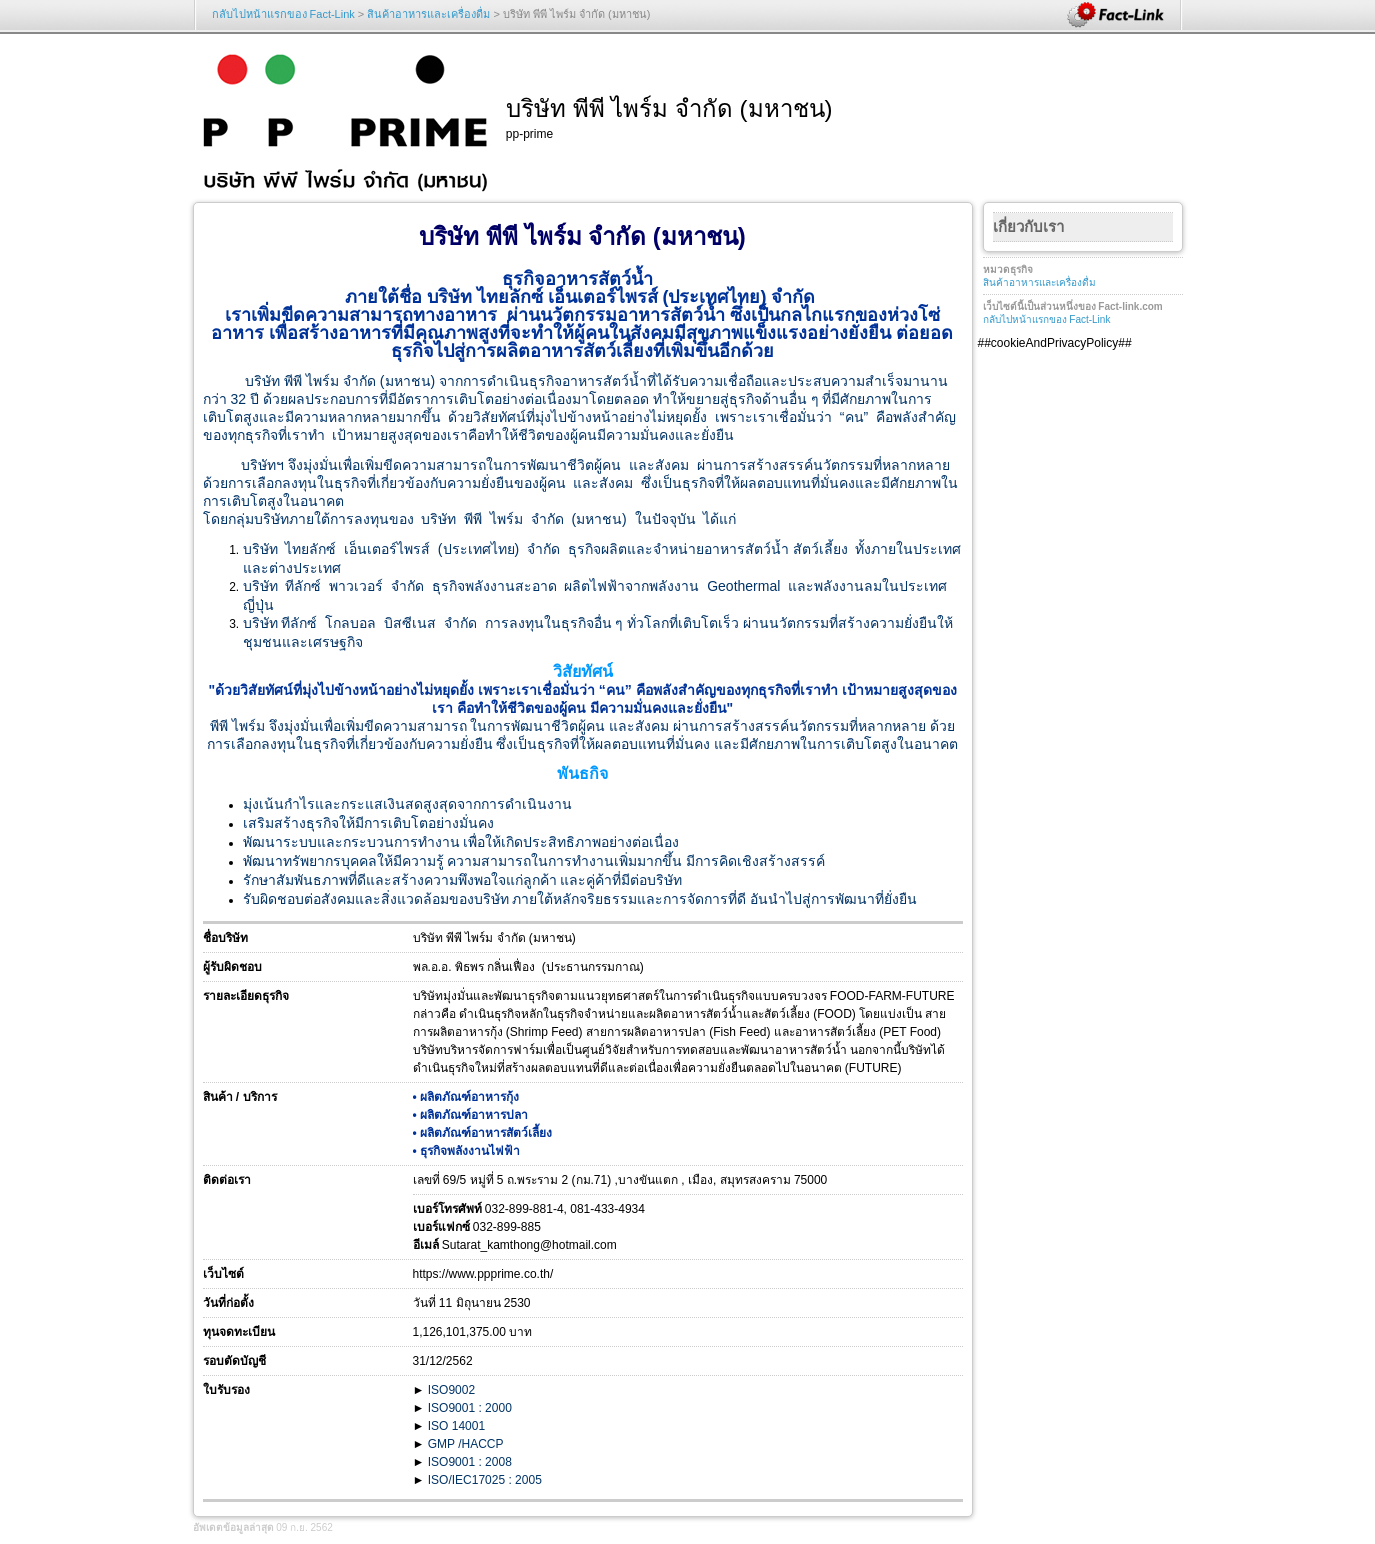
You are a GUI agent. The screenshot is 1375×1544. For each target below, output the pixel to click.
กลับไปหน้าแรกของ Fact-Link (283, 14)
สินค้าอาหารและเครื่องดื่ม (428, 14)
